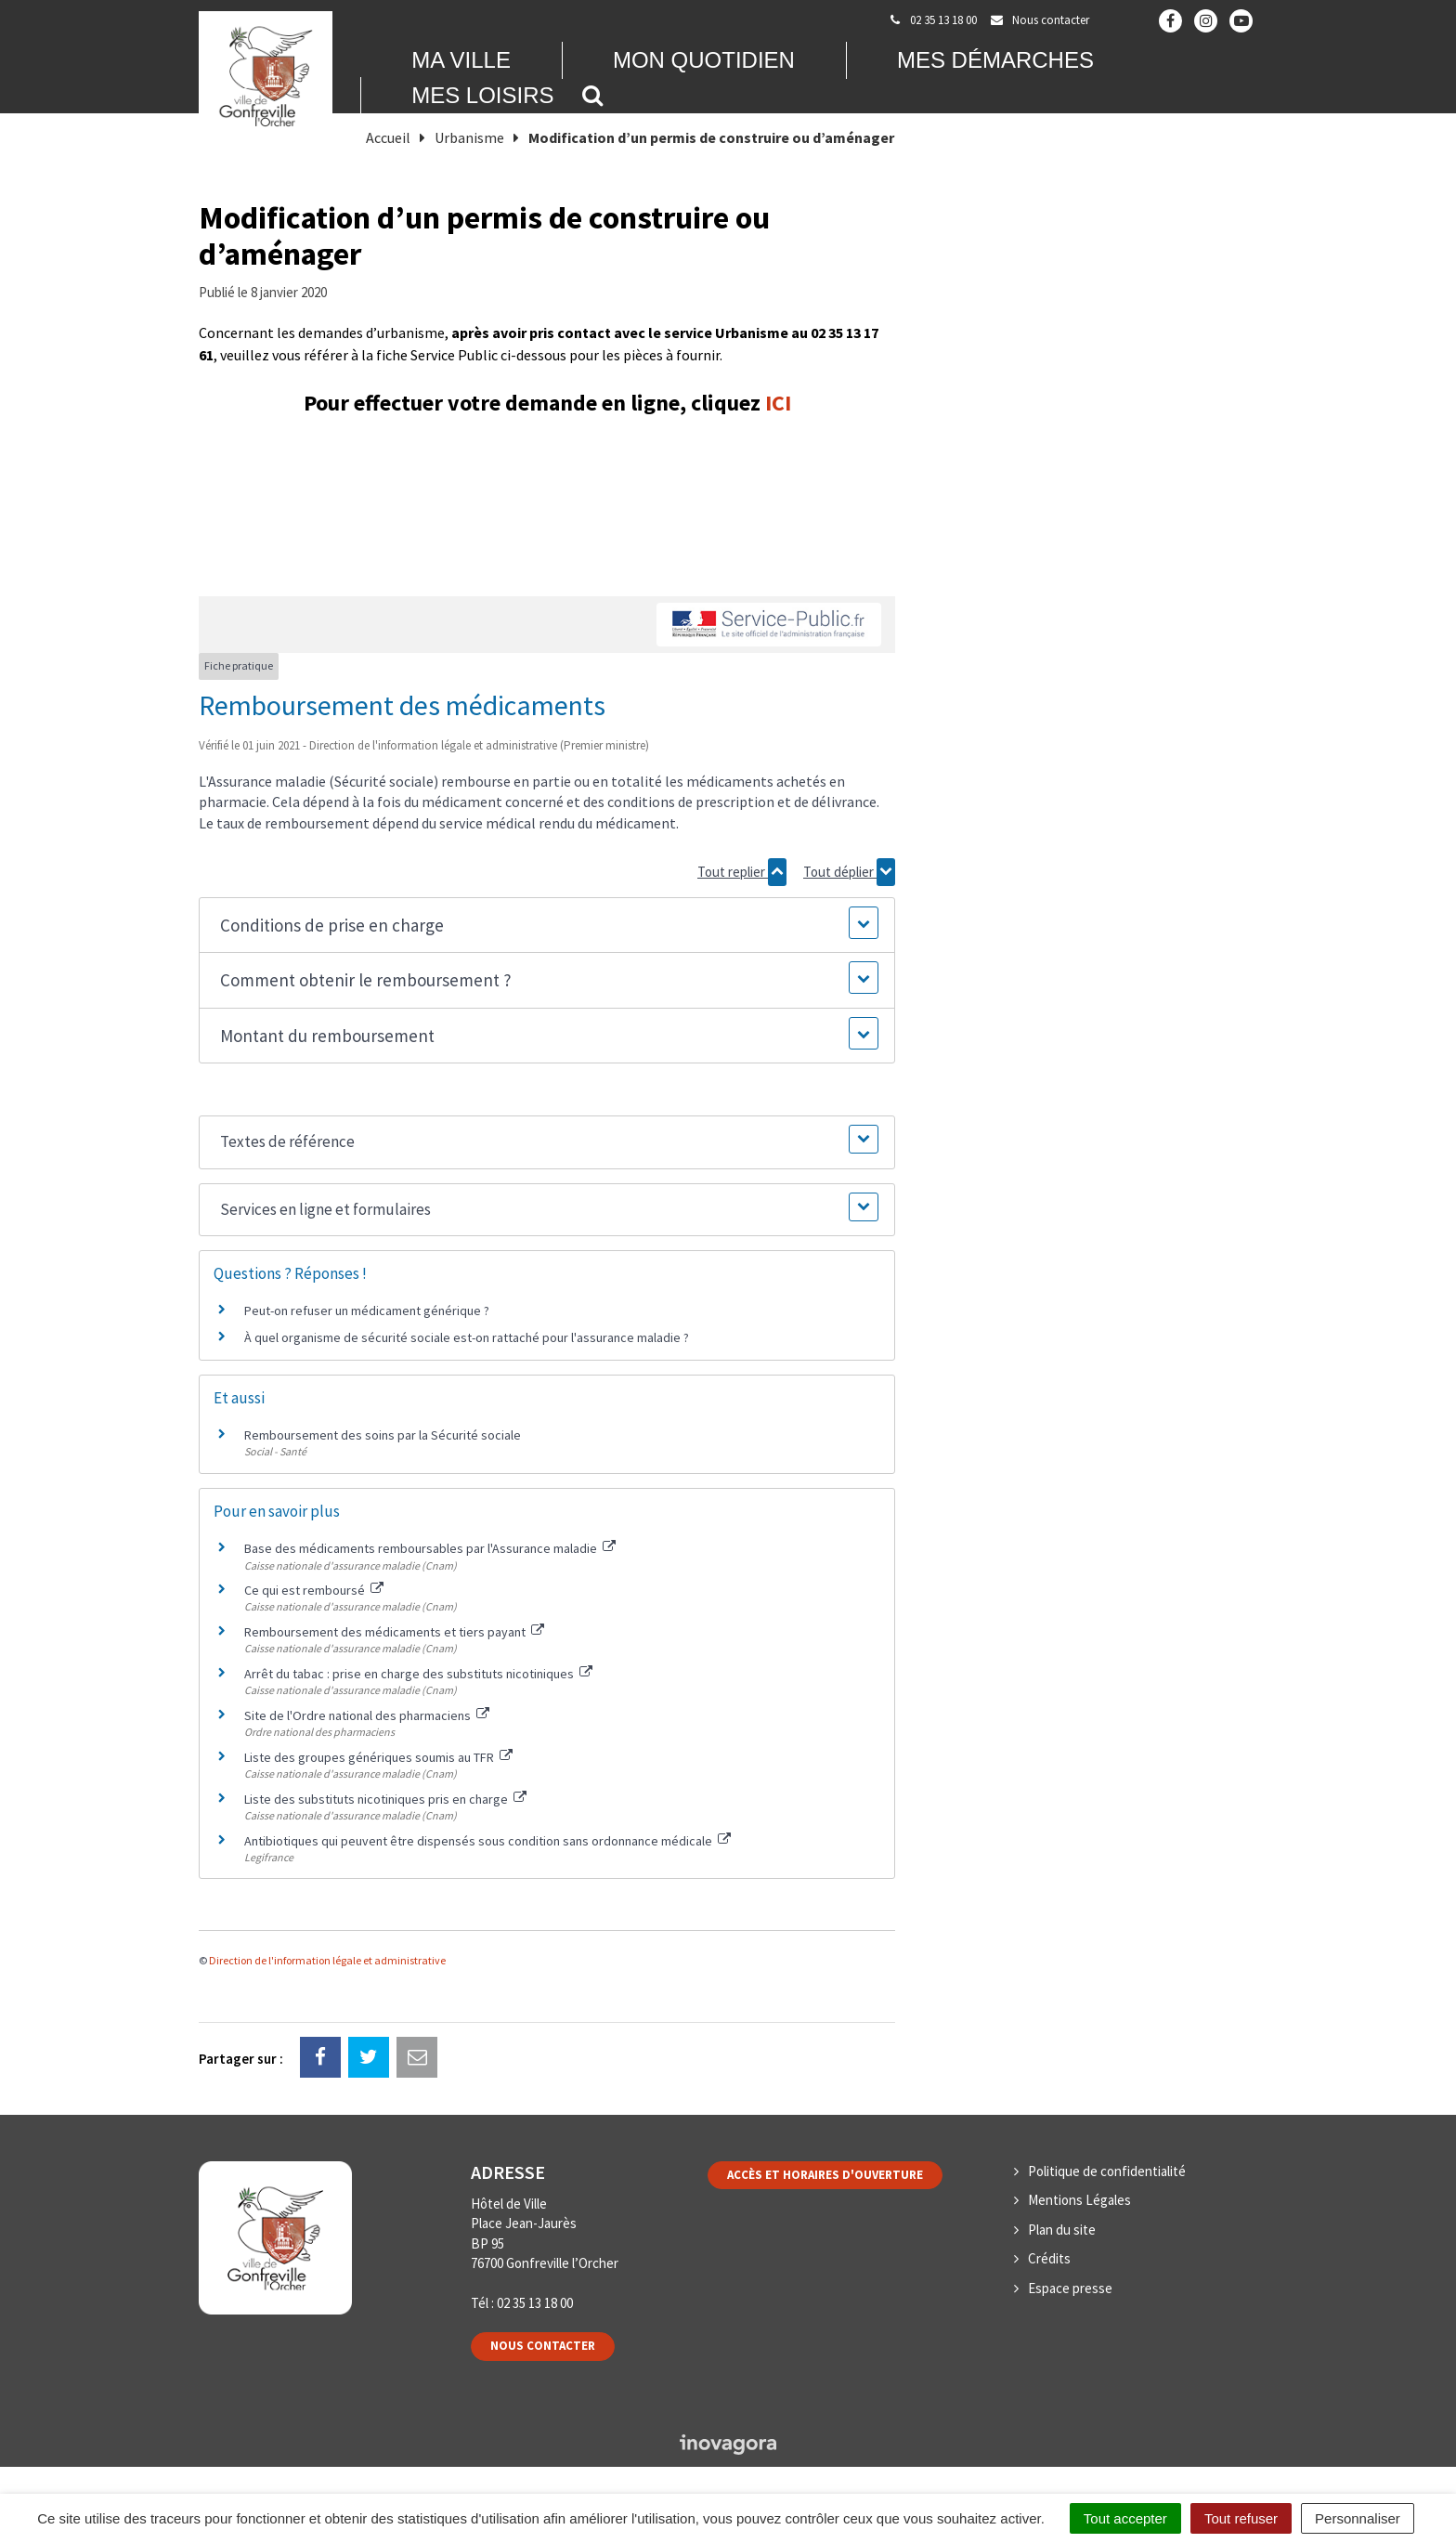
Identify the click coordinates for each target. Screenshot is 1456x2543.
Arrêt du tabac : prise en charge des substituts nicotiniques (418, 1673)
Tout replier (741, 872)
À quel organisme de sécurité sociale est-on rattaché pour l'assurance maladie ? (466, 1337)
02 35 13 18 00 (535, 2303)
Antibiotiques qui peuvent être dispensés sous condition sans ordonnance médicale (487, 1840)
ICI (778, 402)
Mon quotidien (704, 59)
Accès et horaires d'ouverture (825, 2175)
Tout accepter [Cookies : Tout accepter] (1125, 2518)
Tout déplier (849, 872)
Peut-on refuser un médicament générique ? (366, 1310)
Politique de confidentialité (1107, 2171)
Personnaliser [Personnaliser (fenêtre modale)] (1357, 2518)
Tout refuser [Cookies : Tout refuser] (1241, 2518)
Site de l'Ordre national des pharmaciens (366, 1715)
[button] (546, 925)
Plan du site (1062, 2229)
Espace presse (1070, 2288)
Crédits (1049, 2258)
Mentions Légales (1079, 2200)
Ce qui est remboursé (314, 1590)
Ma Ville (461, 59)
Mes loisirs (482, 95)
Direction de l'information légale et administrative (327, 1960)
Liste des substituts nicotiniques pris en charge (385, 1799)
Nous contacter (542, 2346)
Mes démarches (995, 59)
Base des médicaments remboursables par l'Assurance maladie (430, 1548)
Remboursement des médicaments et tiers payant (394, 1632)
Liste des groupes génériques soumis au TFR (378, 1757)
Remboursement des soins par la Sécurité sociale (382, 1435)
